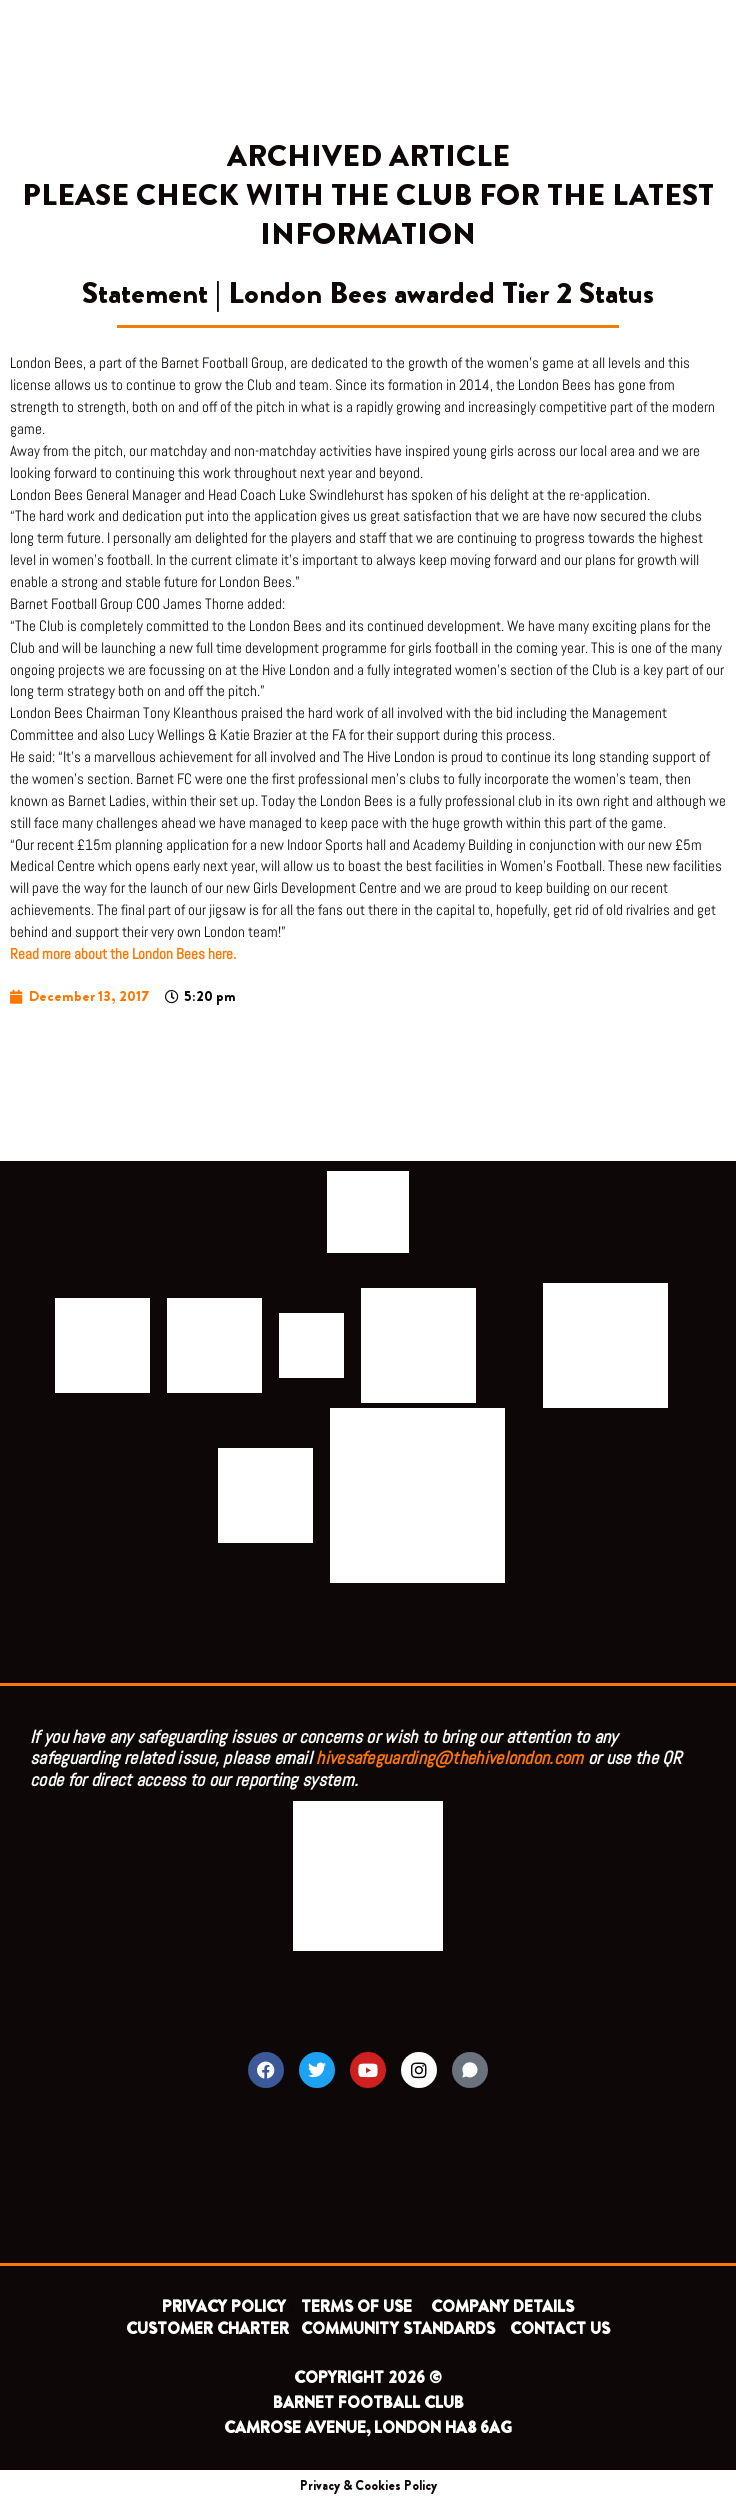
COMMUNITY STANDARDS (398, 2328)
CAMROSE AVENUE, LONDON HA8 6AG (368, 2427)
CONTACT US (560, 2328)
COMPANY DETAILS (502, 2306)
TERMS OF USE (358, 2306)
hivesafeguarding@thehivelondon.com (449, 1757)
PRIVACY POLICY (224, 2306)
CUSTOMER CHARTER (207, 2328)
